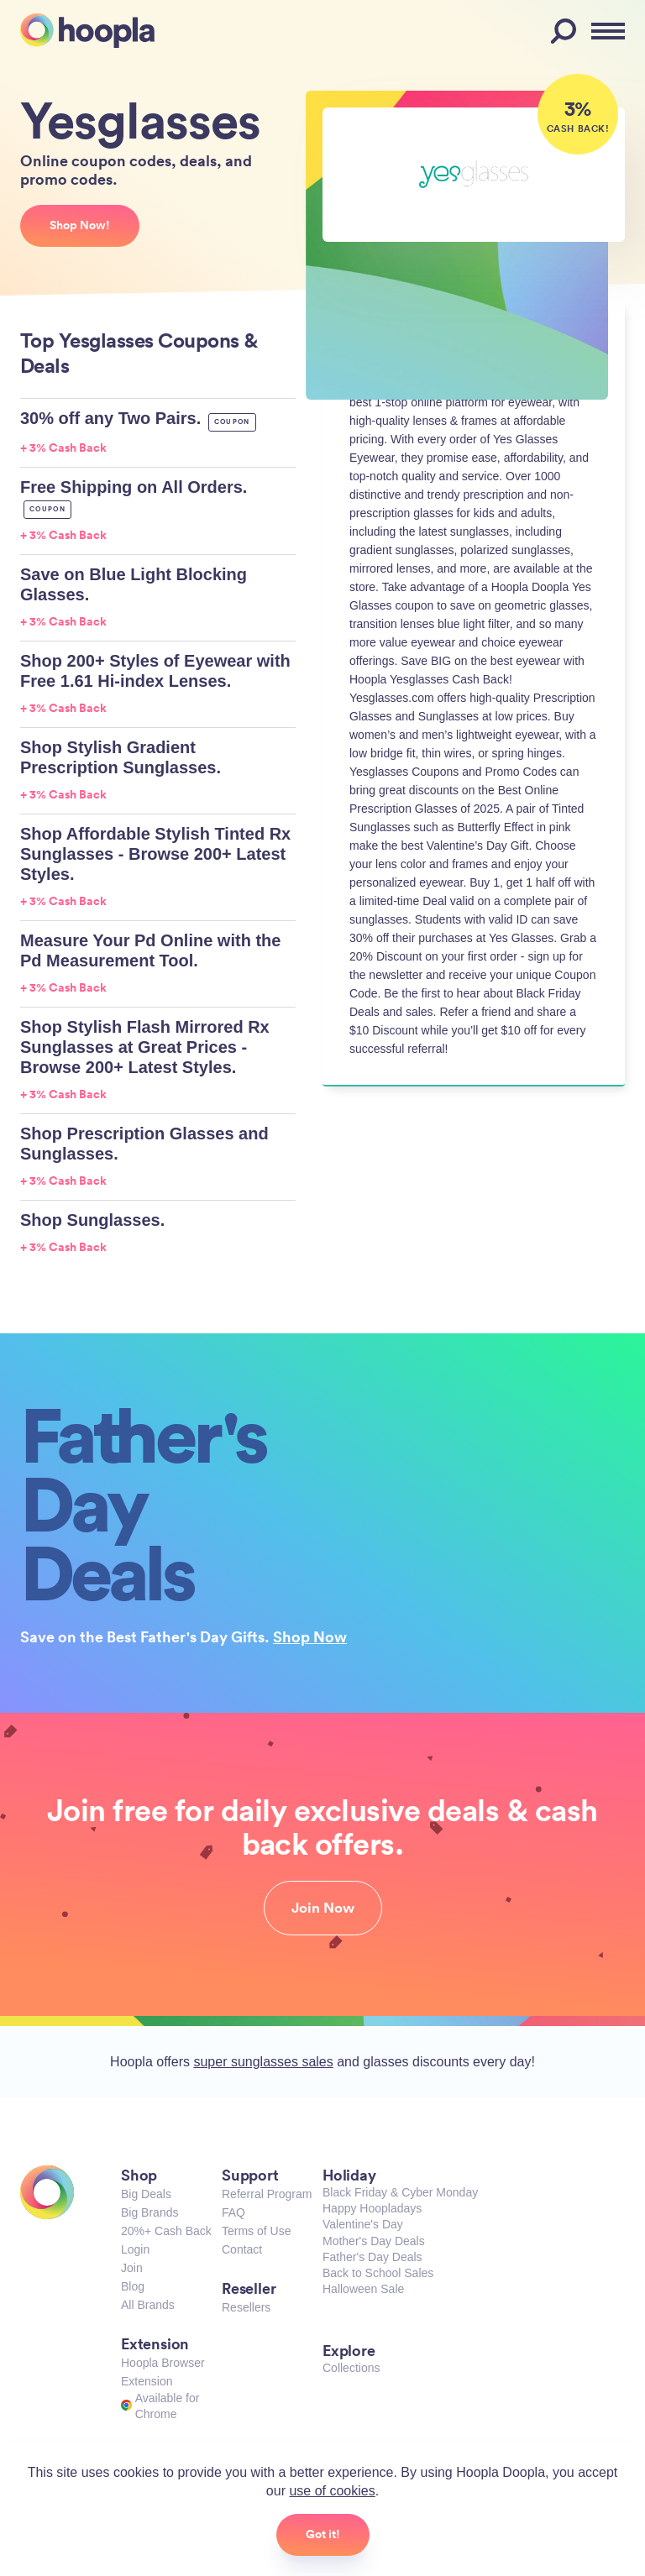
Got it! (323, 2534)
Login (135, 2249)
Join (132, 2268)
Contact (242, 2249)
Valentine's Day (362, 2224)
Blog (132, 2286)
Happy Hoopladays (372, 2208)
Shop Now (310, 1636)
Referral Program (267, 2194)
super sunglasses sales (263, 2062)
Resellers (246, 2307)
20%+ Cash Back (166, 2231)
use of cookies (332, 2491)
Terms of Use (256, 2231)
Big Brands (149, 2212)
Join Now (322, 1907)
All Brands (148, 2305)
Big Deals (146, 2194)
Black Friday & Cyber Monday (400, 2192)
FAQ (233, 2212)
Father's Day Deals (372, 2257)
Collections (351, 2367)
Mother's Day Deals (373, 2241)
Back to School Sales (377, 2273)
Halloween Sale (363, 2289)
